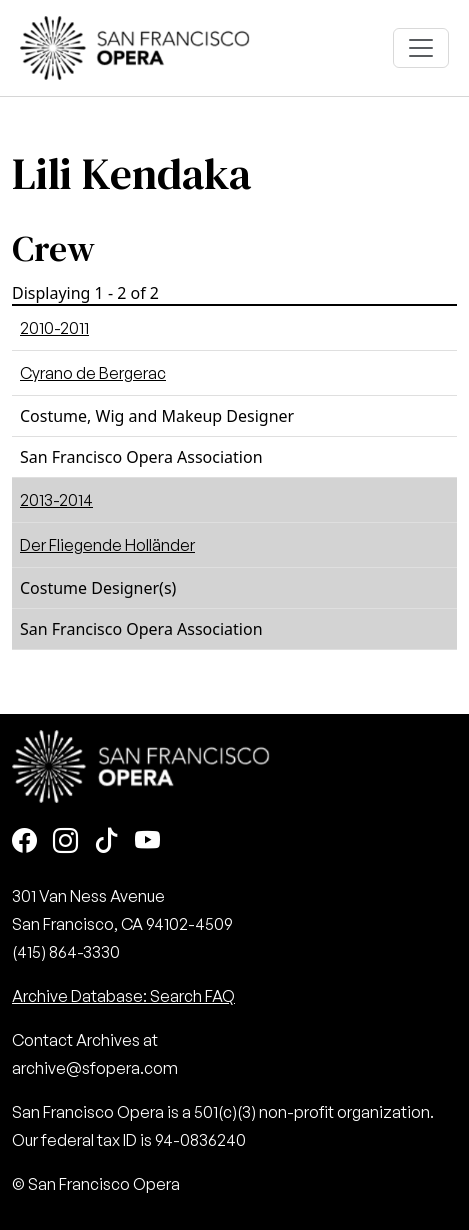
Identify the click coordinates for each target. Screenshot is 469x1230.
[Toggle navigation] (421, 48)
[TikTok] (106, 842)
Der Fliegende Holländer (107, 545)
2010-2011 (54, 328)
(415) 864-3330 (66, 952)
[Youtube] (147, 842)
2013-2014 (56, 500)
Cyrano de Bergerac (93, 373)
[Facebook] (24, 842)
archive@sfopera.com (95, 1068)
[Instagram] (65, 842)
